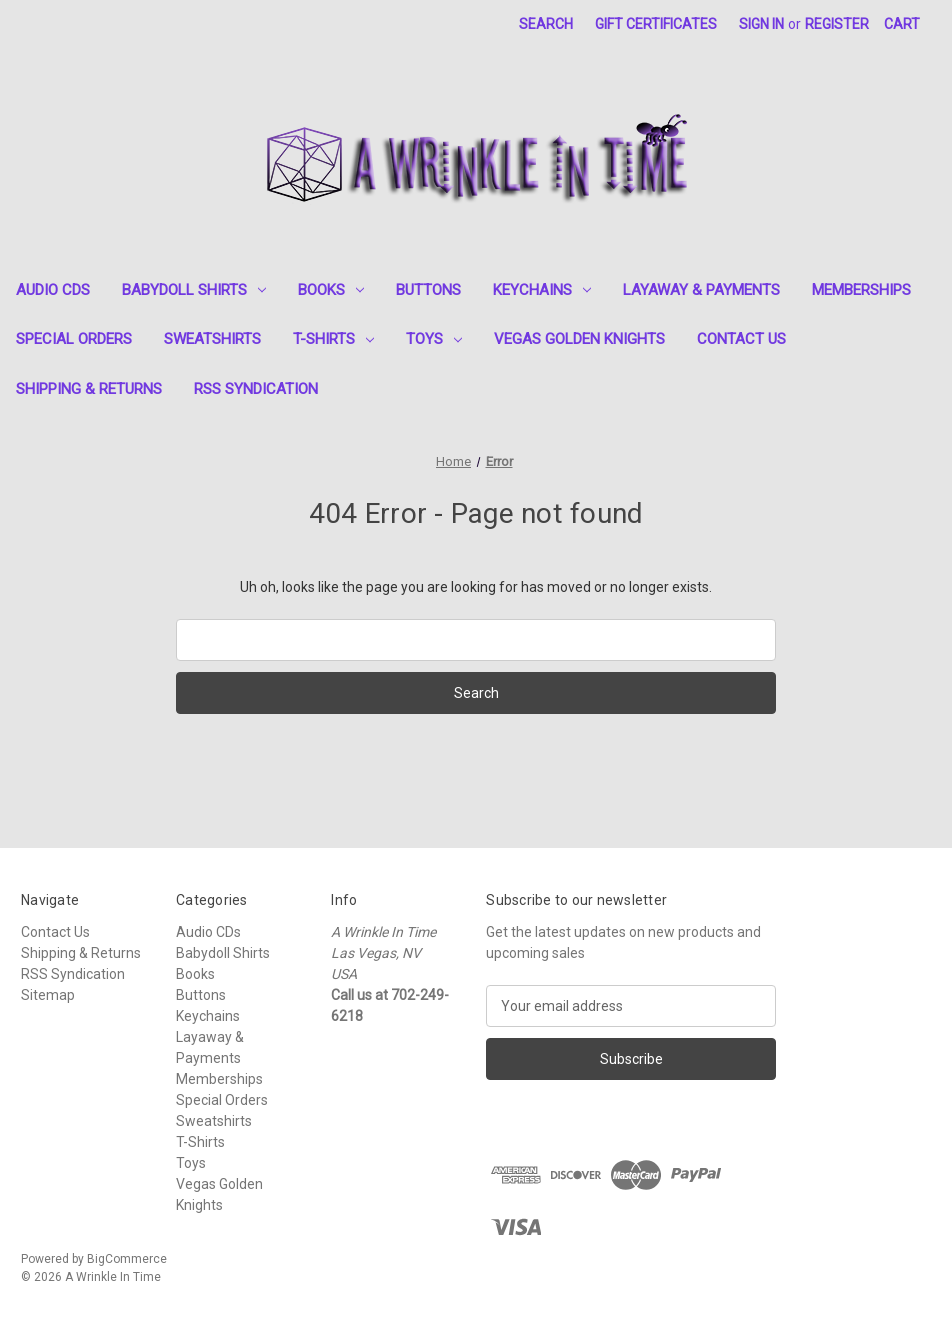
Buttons (428, 290)
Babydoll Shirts (194, 290)
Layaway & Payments (701, 290)
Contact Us (741, 339)
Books (331, 290)
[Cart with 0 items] (902, 24)
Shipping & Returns (89, 389)
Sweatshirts (212, 339)
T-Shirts (333, 339)
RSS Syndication (256, 389)
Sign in (761, 24)
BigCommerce (127, 1259)
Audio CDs (53, 290)
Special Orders (74, 339)
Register (837, 24)
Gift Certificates (656, 24)
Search (546, 24)
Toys (434, 339)
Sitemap (48, 995)
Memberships (861, 290)
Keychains (542, 290)
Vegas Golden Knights (579, 339)
